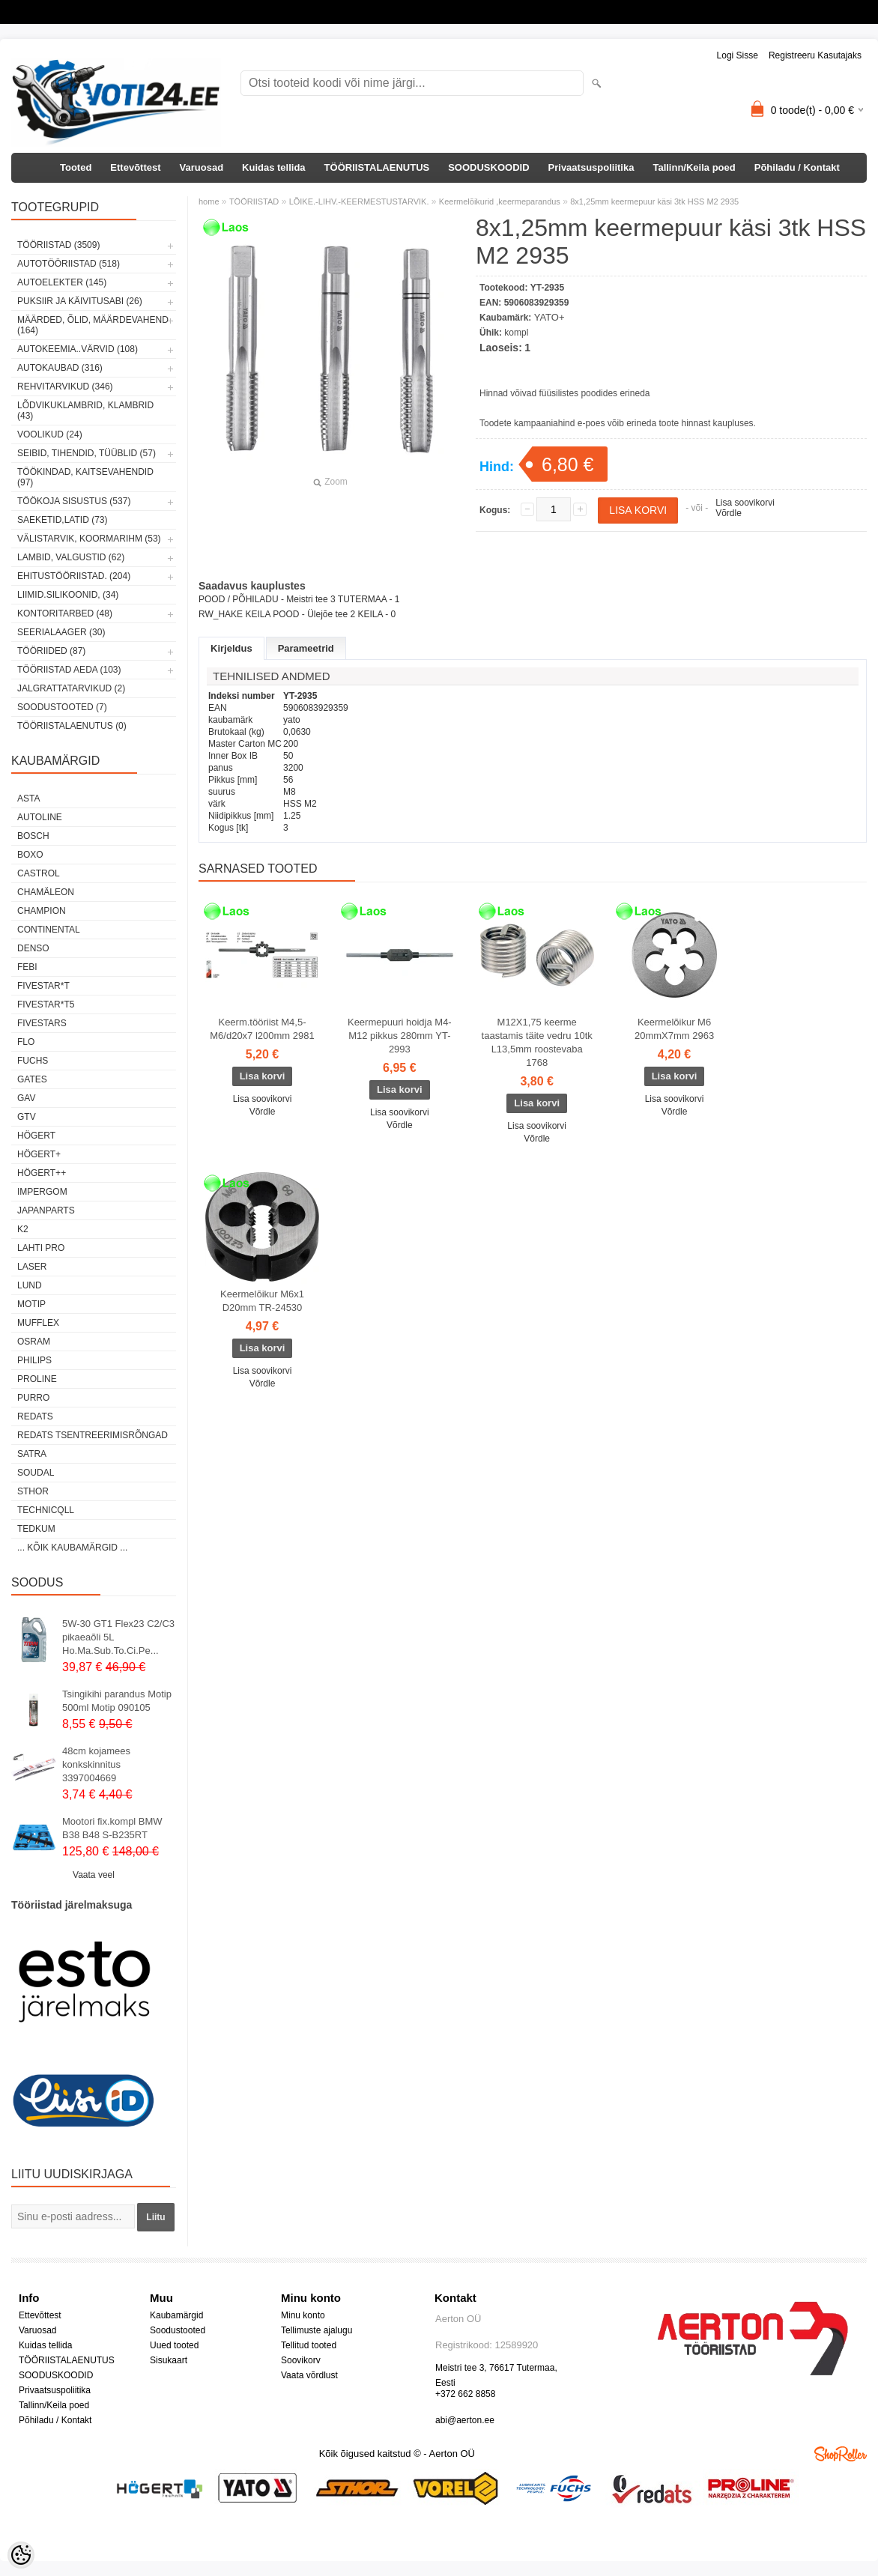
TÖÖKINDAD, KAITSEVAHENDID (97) (85, 477)
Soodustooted (177, 2330)
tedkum (36, 1529)
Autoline (39, 817)
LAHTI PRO (40, 1248)
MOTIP (31, 1304)
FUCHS (32, 1060)
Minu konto (303, 2315)
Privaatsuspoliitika (591, 167)
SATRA (31, 1454)
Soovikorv (301, 2360)
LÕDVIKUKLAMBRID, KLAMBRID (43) (85, 410)
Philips (34, 1360)
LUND (29, 1285)
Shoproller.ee (840, 2453)
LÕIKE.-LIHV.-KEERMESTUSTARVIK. (359, 201)
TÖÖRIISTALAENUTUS (377, 167)
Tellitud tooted (308, 2345)
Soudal (35, 1472)
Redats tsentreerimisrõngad (92, 1435)
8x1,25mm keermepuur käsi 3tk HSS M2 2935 (654, 201)
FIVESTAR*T (43, 986)
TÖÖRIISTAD (254, 201)
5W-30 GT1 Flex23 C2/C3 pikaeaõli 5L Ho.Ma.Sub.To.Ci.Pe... (118, 1637)
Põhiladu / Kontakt (797, 167)
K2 (22, 1229)
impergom (42, 1192)
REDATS (35, 1416)
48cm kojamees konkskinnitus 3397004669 (96, 1764)
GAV (26, 1098)
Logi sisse (737, 55)
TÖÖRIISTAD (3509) (58, 245)
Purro (33, 1397)
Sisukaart (168, 2360)
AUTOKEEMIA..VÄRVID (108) (77, 349)
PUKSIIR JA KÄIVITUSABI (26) (79, 301)
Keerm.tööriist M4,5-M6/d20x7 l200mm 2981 (262, 1028)
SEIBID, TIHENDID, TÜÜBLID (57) (86, 453)
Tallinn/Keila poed (694, 167)
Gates (32, 1079)
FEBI (27, 967)
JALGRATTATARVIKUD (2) (71, 688)
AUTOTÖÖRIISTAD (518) (68, 263)
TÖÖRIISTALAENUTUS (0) (72, 726)
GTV (26, 1117)
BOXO (30, 854)
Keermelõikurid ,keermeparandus (499, 201)
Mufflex (38, 1323)
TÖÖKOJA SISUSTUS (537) (73, 501)
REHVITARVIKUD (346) (65, 386)
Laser (31, 1266)
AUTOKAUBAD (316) (60, 368)
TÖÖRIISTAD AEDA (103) (69, 669)
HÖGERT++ (41, 1173)
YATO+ (549, 317)
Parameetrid (306, 648)
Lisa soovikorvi (745, 502)
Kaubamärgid (176, 2315)
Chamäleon (45, 892)
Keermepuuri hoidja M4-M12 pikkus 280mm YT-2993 (400, 1035)
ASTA (28, 798)
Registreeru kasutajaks (815, 55)
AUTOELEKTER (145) (61, 282)
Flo (25, 1042)
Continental (48, 929)
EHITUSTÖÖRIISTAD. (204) (73, 576)
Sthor (33, 1491)
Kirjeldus (231, 648)
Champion (41, 911)
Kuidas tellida (274, 167)
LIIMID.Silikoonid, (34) (67, 595)
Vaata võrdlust (309, 2375)
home (209, 201)
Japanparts (46, 1210)
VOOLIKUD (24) (49, 434)
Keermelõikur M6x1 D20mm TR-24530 (262, 1300)
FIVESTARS (42, 1023)
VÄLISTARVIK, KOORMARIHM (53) (89, 538)
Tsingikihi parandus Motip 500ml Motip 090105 (117, 1700)
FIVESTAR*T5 (45, 1004)
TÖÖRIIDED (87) (51, 651)
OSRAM (33, 1341)
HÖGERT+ (39, 1154)
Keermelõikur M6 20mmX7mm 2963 (674, 1028)
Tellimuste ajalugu (316, 2330)
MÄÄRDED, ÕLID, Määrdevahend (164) (93, 325)
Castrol (38, 873)
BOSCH (33, 836)
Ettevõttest (135, 167)
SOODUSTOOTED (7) (62, 707)
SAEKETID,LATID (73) (62, 520)
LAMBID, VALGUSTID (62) (70, 557)
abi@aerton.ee (464, 2420)
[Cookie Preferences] (20, 2555)
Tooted (75, 167)
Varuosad (202, 167)
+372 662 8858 (465, 2394)
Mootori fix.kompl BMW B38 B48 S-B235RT (112, 1828)
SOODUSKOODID (488, 167)
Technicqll (45, 1510)
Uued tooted (174, 2345)
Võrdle (728, 513)
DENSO (33, 948)
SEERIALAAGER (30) (61, 632)
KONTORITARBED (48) (64, 613)
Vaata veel (94, 1875)
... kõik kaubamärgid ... (72, 1547)
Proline (37, 1379)
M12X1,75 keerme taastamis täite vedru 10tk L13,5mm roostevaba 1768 (537, 1042)
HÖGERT (36, 1135)
